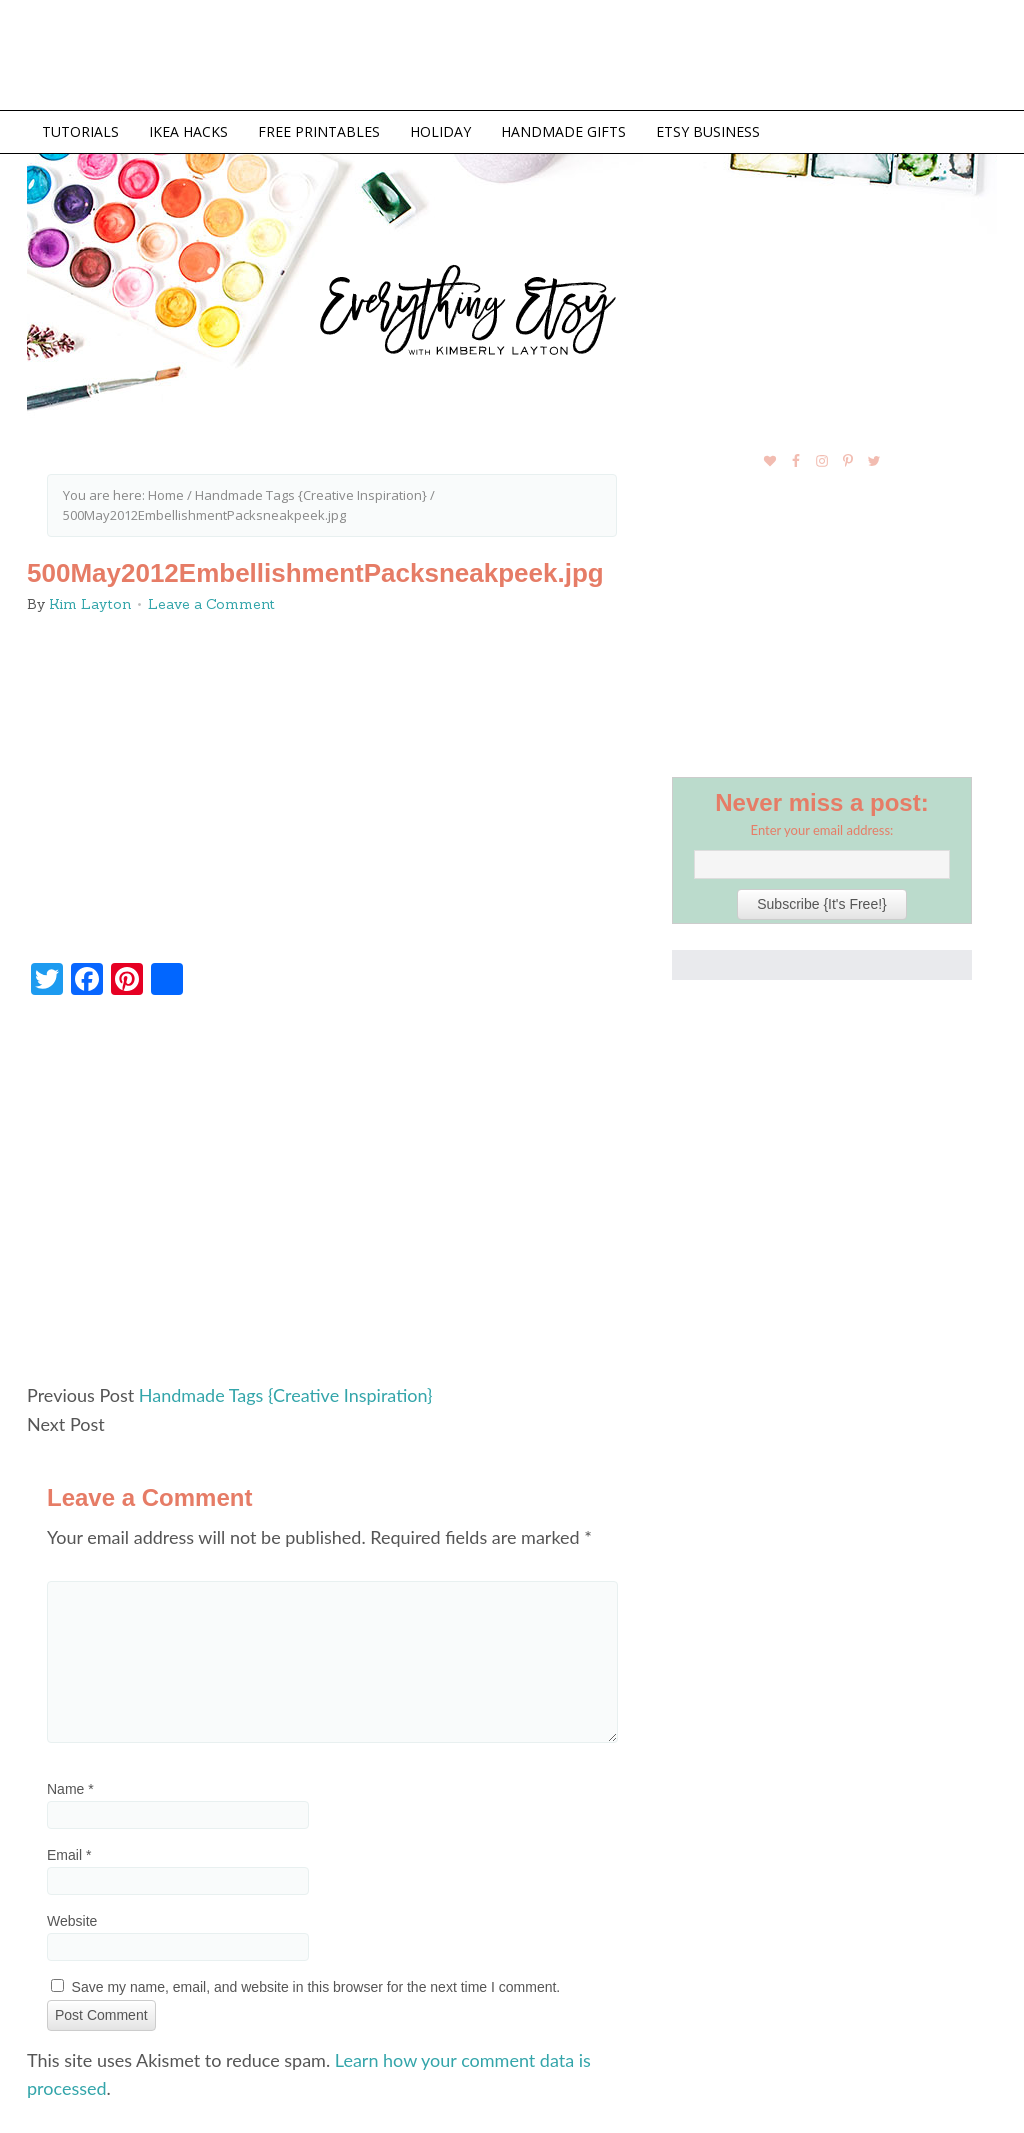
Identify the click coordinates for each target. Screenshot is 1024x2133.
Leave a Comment (211, 604)
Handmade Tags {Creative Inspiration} (286, 1395)
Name (70, 1789)
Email (69, 1855)
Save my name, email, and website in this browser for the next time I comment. (316, 1987)
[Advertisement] (332, 1198)
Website (72, 1921)
